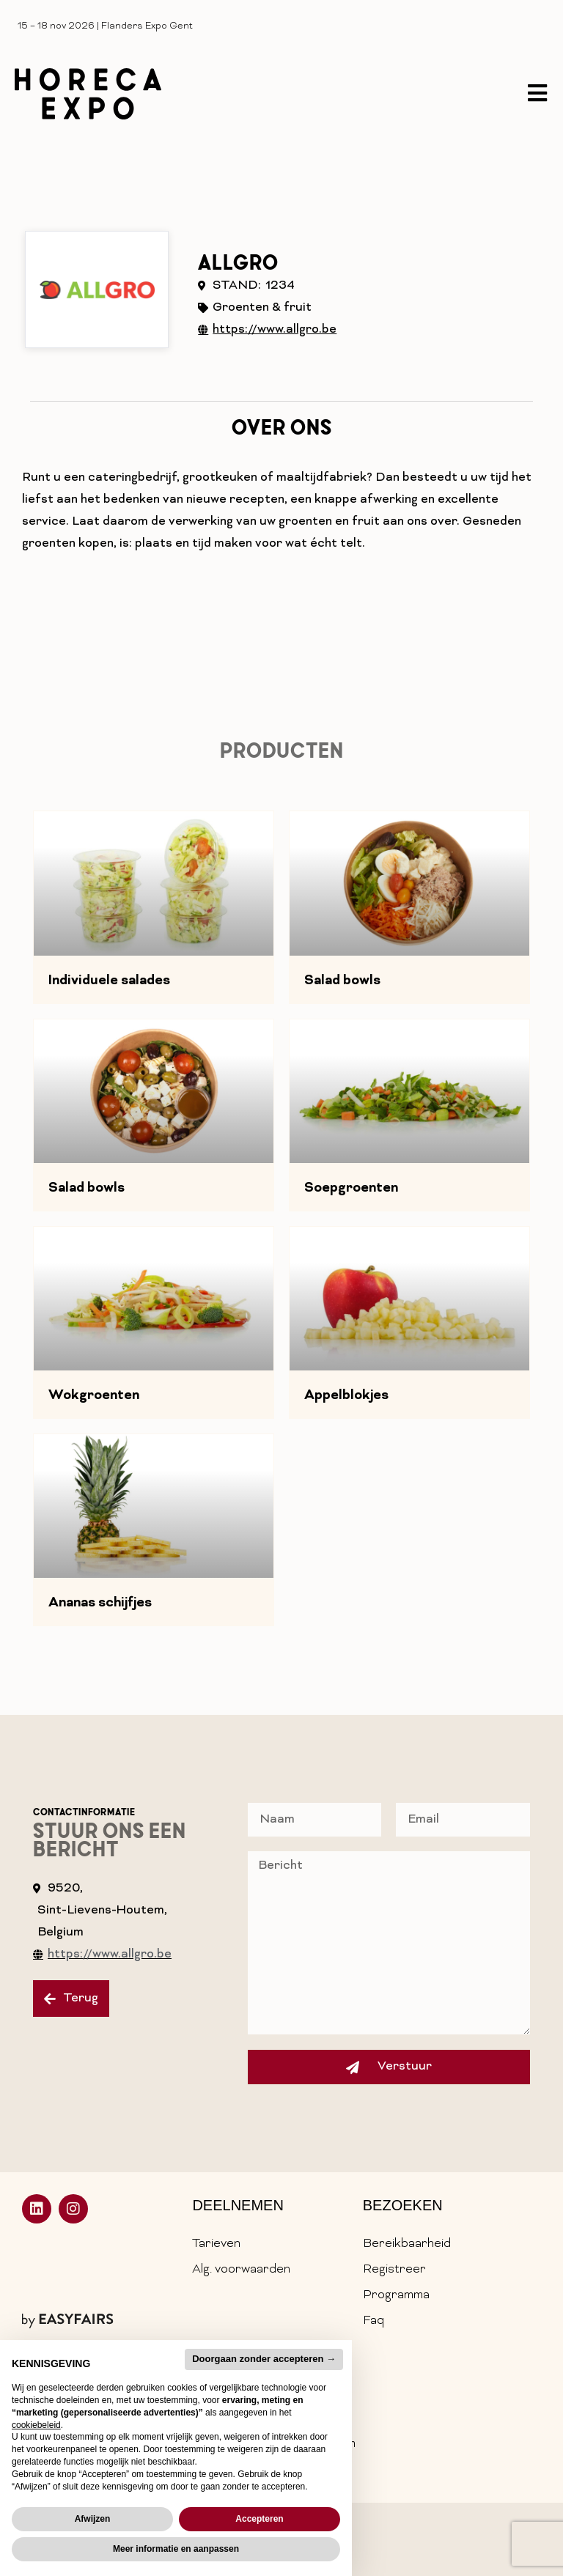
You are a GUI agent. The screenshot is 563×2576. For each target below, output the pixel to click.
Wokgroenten (93, 1396)
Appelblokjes (346, 1396)
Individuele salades (109, 981)
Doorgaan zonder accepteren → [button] (264, 2358)
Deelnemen (237, 2205)
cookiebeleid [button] (36, 2425)
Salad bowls (342, 981)
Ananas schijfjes (100, 1603)
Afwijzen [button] (93, 2519)
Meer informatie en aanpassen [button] (176, 2549)
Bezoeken (403, 2205)
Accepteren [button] (259, 2519)
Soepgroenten (351, 1188)
